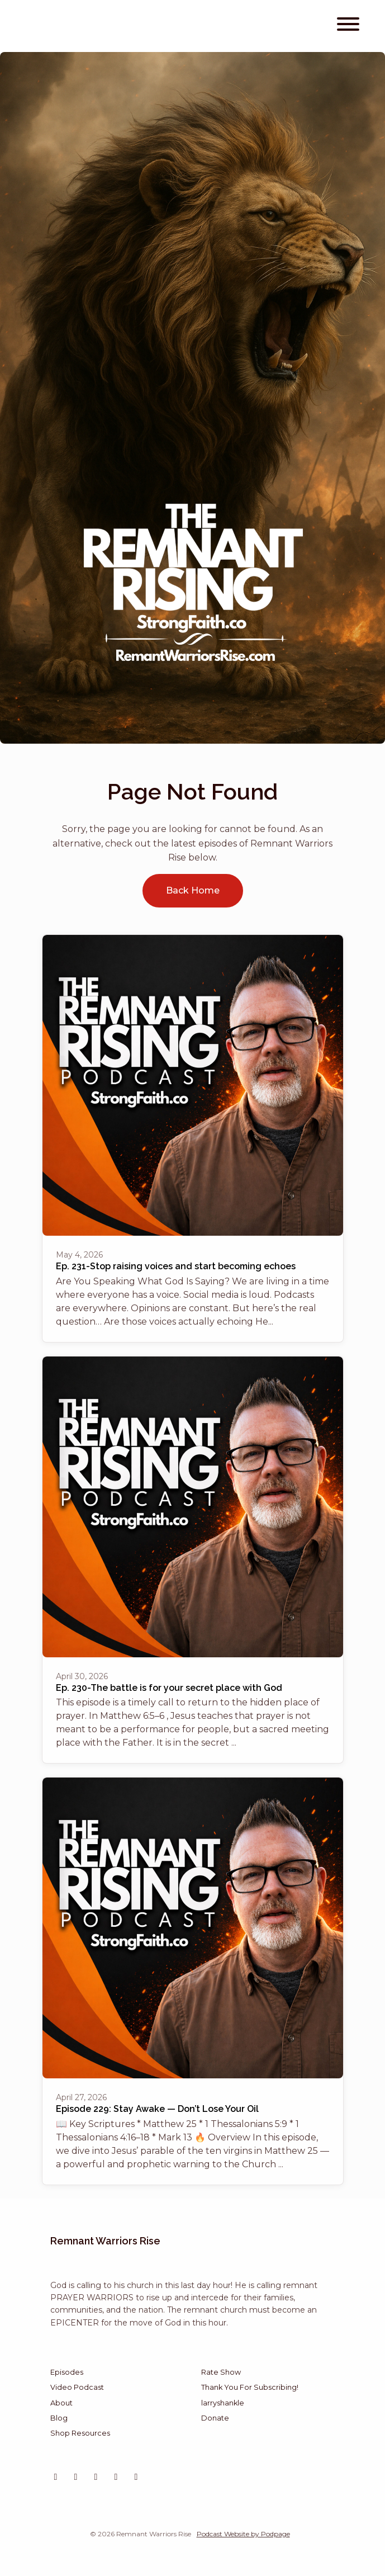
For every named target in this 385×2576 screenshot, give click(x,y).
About (61, 2403)
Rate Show (221, 2372)
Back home (193, 890)
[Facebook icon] (136, 2477)
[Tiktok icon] (116, 2477)
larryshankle (222, 2403)
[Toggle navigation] (348, 26)
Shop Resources (80, 2433)
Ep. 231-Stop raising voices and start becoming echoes (176, 1266)
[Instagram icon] (55, 2477)
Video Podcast (77, 2387)
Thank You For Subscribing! (249, 2387)
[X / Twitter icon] (96, 2477)
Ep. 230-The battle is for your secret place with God (169, 1687)
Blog (59, 2418)
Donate (215, 2418)
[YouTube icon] (76, 2477)
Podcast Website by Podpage (243, 2534)
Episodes (66, 2372)
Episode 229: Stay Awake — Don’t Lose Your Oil (157, 2109)
